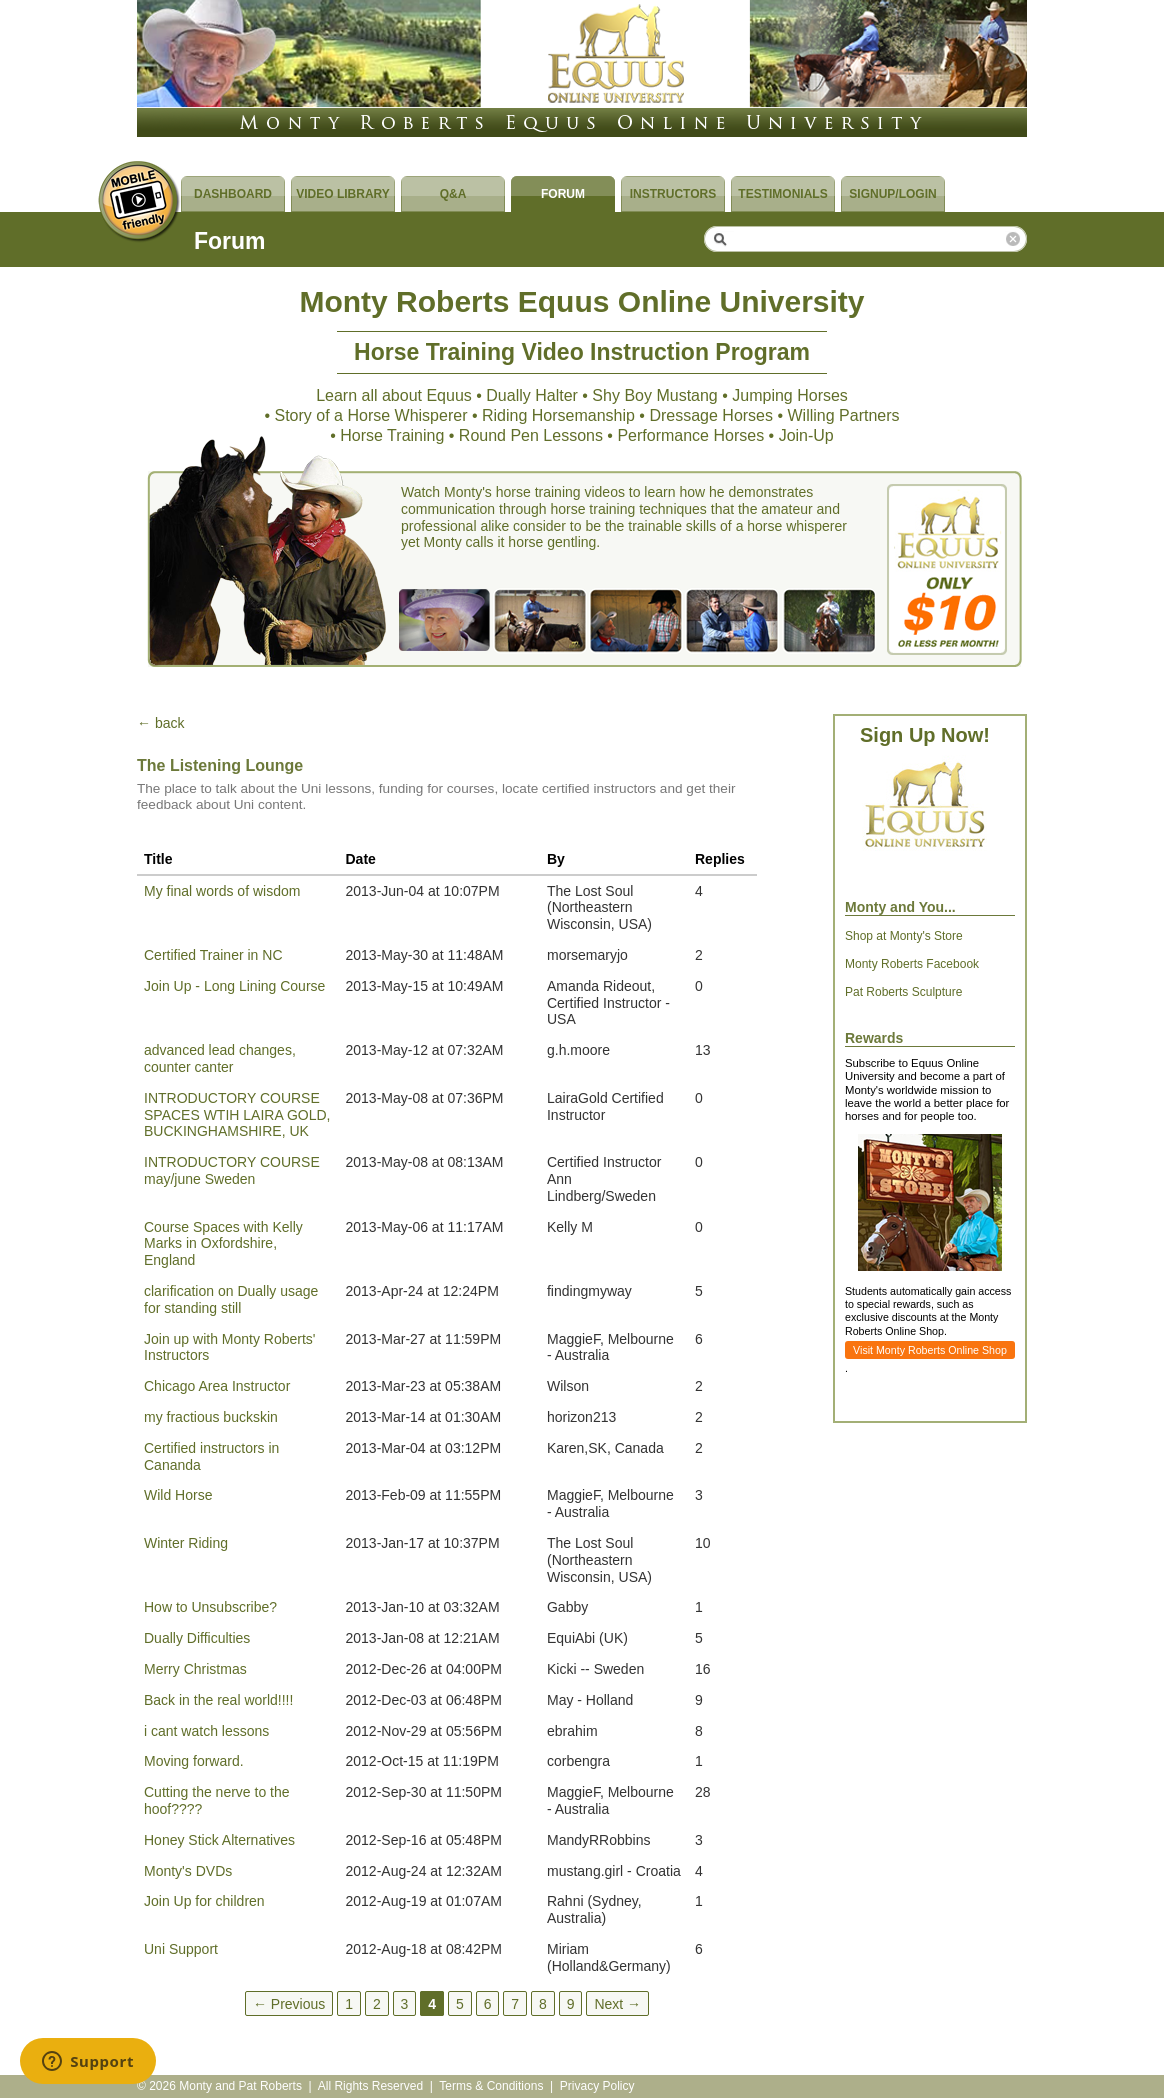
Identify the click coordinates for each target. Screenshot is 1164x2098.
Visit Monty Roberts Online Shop (930, 1350)
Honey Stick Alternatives (219, 1840)
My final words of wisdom (222, 891)
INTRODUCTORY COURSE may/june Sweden (232, 1170)
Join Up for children (204, 1901)
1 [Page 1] (349, 2003)
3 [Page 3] (405, 2003)
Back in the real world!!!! (218, 1700)
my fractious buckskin (211, 1417)
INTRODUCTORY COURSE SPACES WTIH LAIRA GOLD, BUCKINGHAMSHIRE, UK (237, 1115)
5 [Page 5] (460, 2003)
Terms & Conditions (491, 2086)
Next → (617, 2003)
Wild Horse (178, 1495)
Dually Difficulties (197, 1638)
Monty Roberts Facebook (912, 964)
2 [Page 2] (377, 2003)
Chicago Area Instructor (217, 1386)
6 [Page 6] (488, 2003)
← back (160, 723)
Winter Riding (186, 1543)
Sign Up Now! (925, 735)
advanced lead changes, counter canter (220, 1058)
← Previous (289, 2003)
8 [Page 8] (543, 2003)
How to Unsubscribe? (210, 1607)
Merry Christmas (195, 1669)
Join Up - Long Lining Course (234, 986)
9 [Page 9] (571, 2003)
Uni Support (181, 1949)
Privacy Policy (597, 2086)
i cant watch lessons (206, 1731)
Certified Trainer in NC (213, 955)
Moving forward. (194, 1761)
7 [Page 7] (515, 2003)
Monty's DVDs (188, 1871)
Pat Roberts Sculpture (903, 992)
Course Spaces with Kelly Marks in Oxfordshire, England (223, 1244)
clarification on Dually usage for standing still (231, 1299)
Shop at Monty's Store (904, 936)
